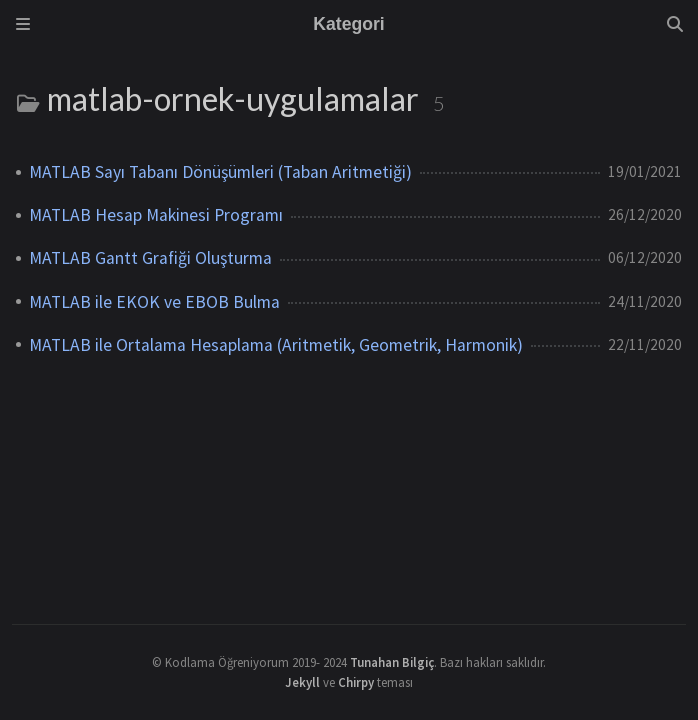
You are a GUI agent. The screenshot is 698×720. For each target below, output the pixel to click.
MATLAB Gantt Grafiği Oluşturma (150, 258)
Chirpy (356, 682)
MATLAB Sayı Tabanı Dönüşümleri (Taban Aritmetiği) (220, 172)
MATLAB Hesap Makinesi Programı (156, 215)
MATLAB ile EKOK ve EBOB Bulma (154, 302)
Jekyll (302, 682)
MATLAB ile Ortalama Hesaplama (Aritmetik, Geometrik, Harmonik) (276, 345)
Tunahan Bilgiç (392, 662)
